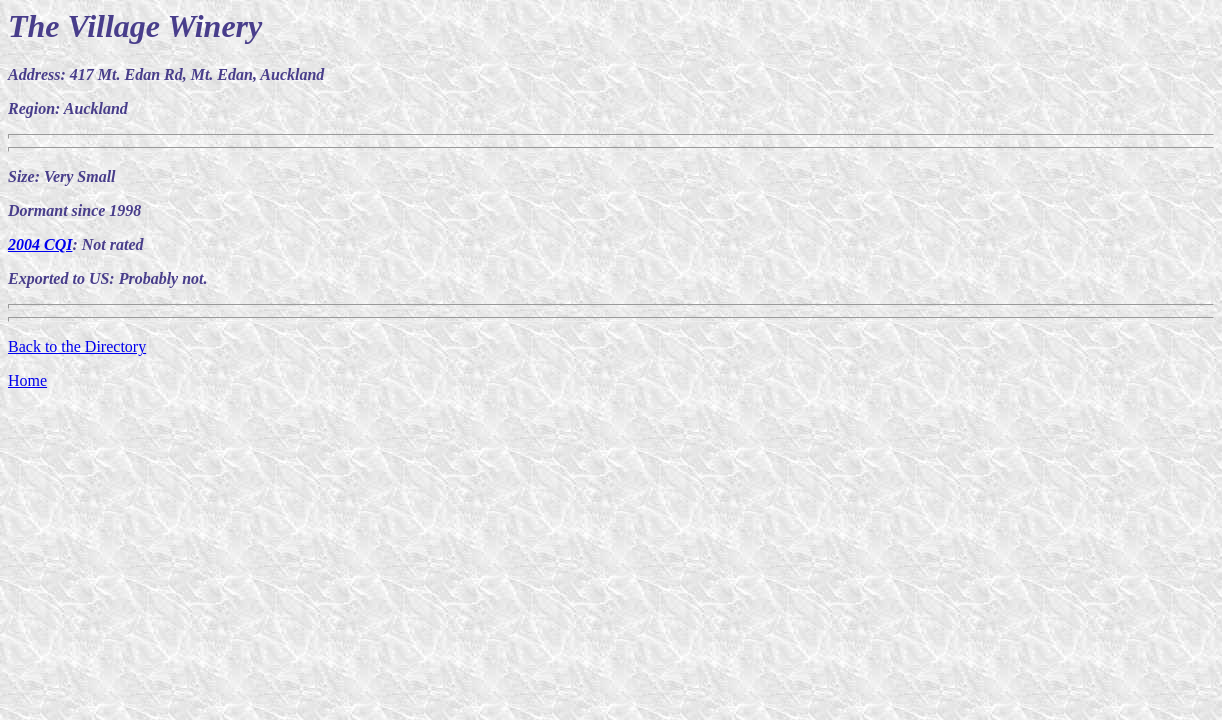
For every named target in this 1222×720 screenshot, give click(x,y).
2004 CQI (40, 244)
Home (27, 380)
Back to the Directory (77, 346)
